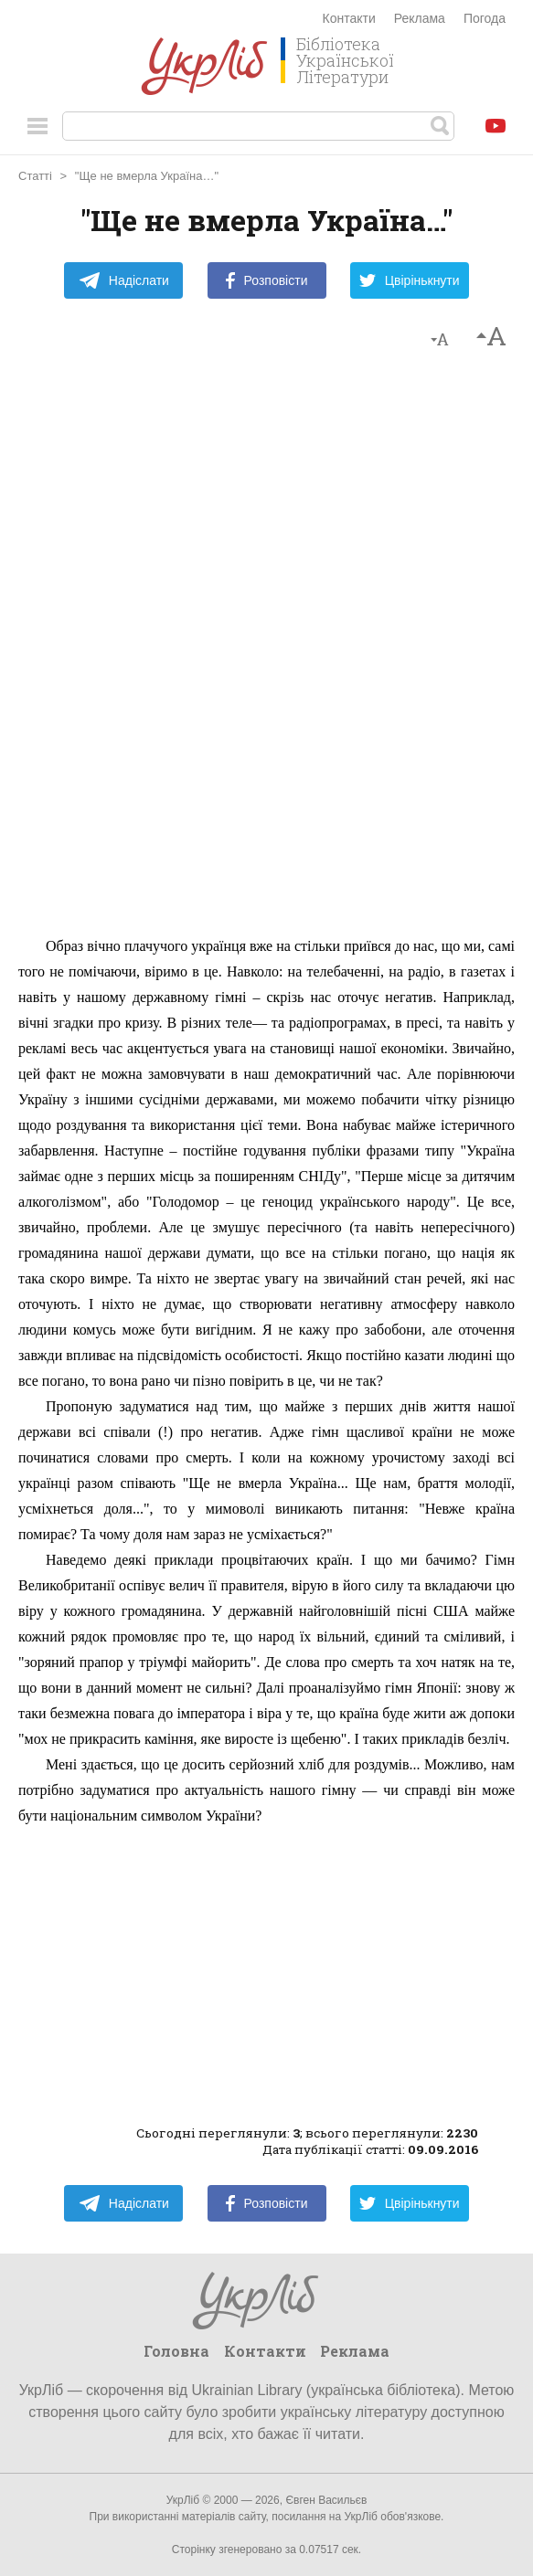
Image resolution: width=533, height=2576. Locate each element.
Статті (35, 176)
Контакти (349, 18)
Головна (176, 2350)
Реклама (419, 18)
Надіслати (124, 280)
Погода (485, 18)
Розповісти (267, 280)
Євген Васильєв (326, 2500)
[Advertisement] (267, 651)
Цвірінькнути (409, 280)
